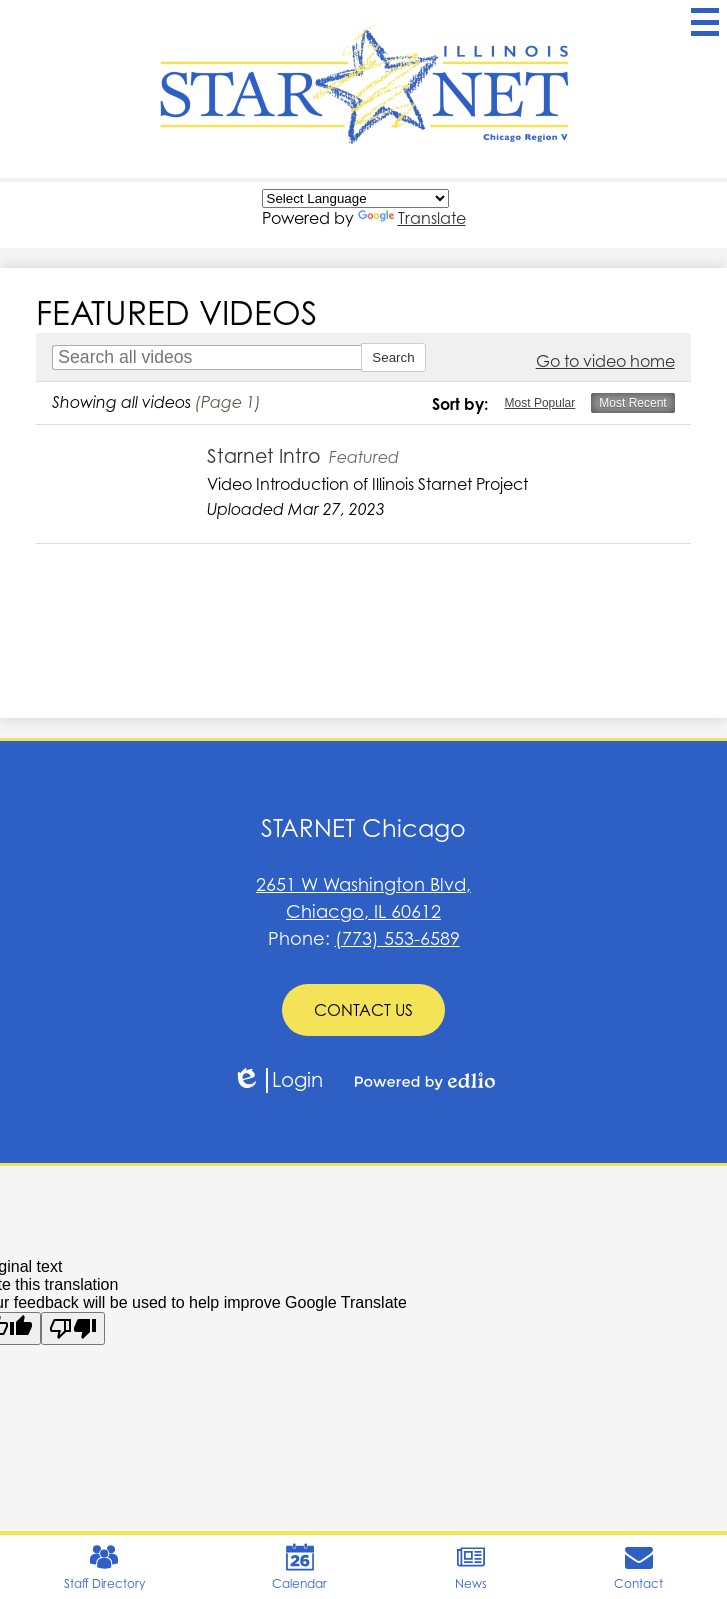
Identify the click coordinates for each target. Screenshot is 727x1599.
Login (277, 1080)
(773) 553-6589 (397, 938)
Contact (638, 1567)
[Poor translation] (73, 1328)
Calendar (299, 1567)
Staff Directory (104, 1567)
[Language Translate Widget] (355, 198)
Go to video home (605, 361)
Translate (412, 218)
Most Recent (632, 403)
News (471, 1567)
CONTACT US (363, 1010)
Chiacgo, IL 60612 (363, 896)
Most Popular (540, 403)
